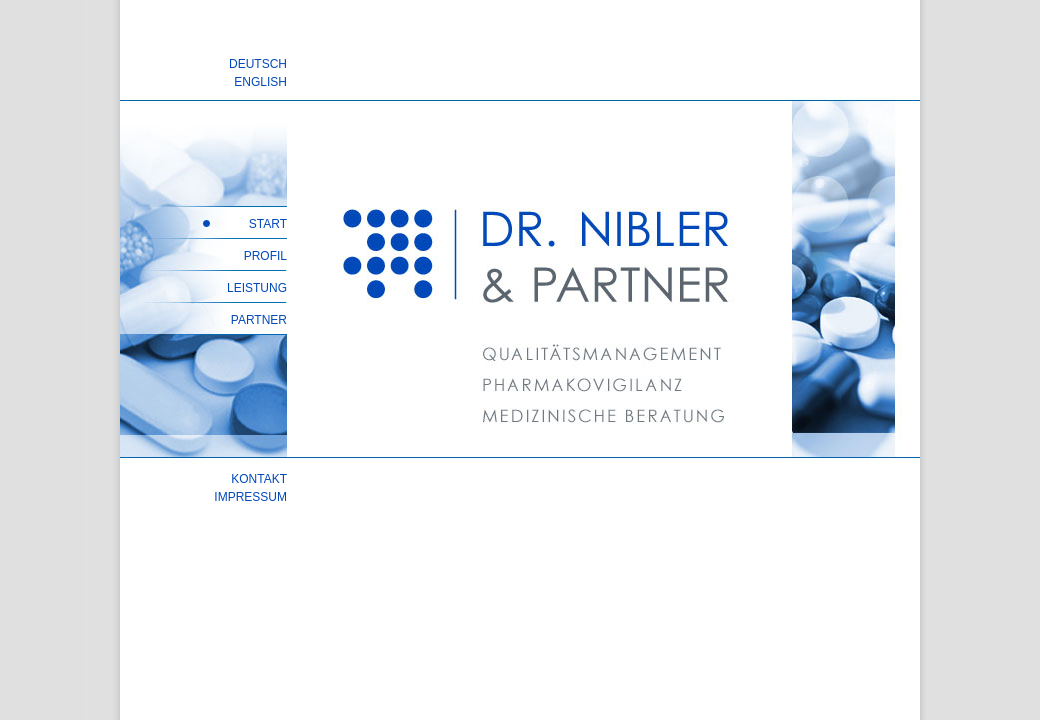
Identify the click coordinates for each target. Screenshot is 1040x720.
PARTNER (259, 320)
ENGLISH (260, 82)
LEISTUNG (257, 288)
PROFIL (265, 256)
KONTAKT (259, 479)
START (268, 224)
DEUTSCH (258, 64)
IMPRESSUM (250, 497)
